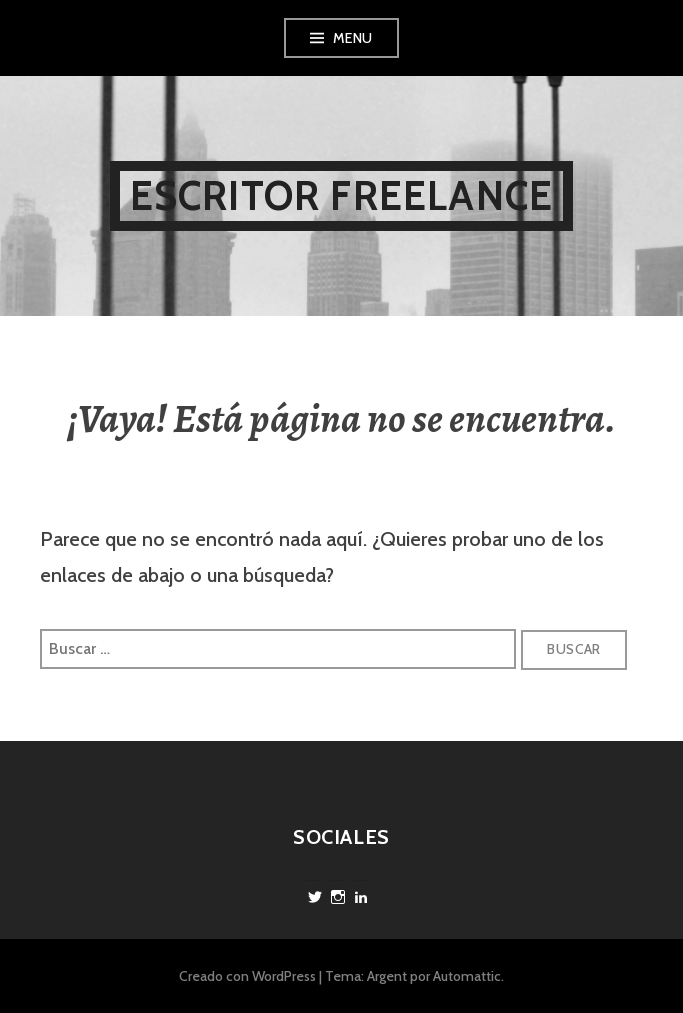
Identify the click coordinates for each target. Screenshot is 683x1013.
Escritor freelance (342, 195)
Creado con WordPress (247, 976)
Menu (353, 38)
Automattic (467, 976)
